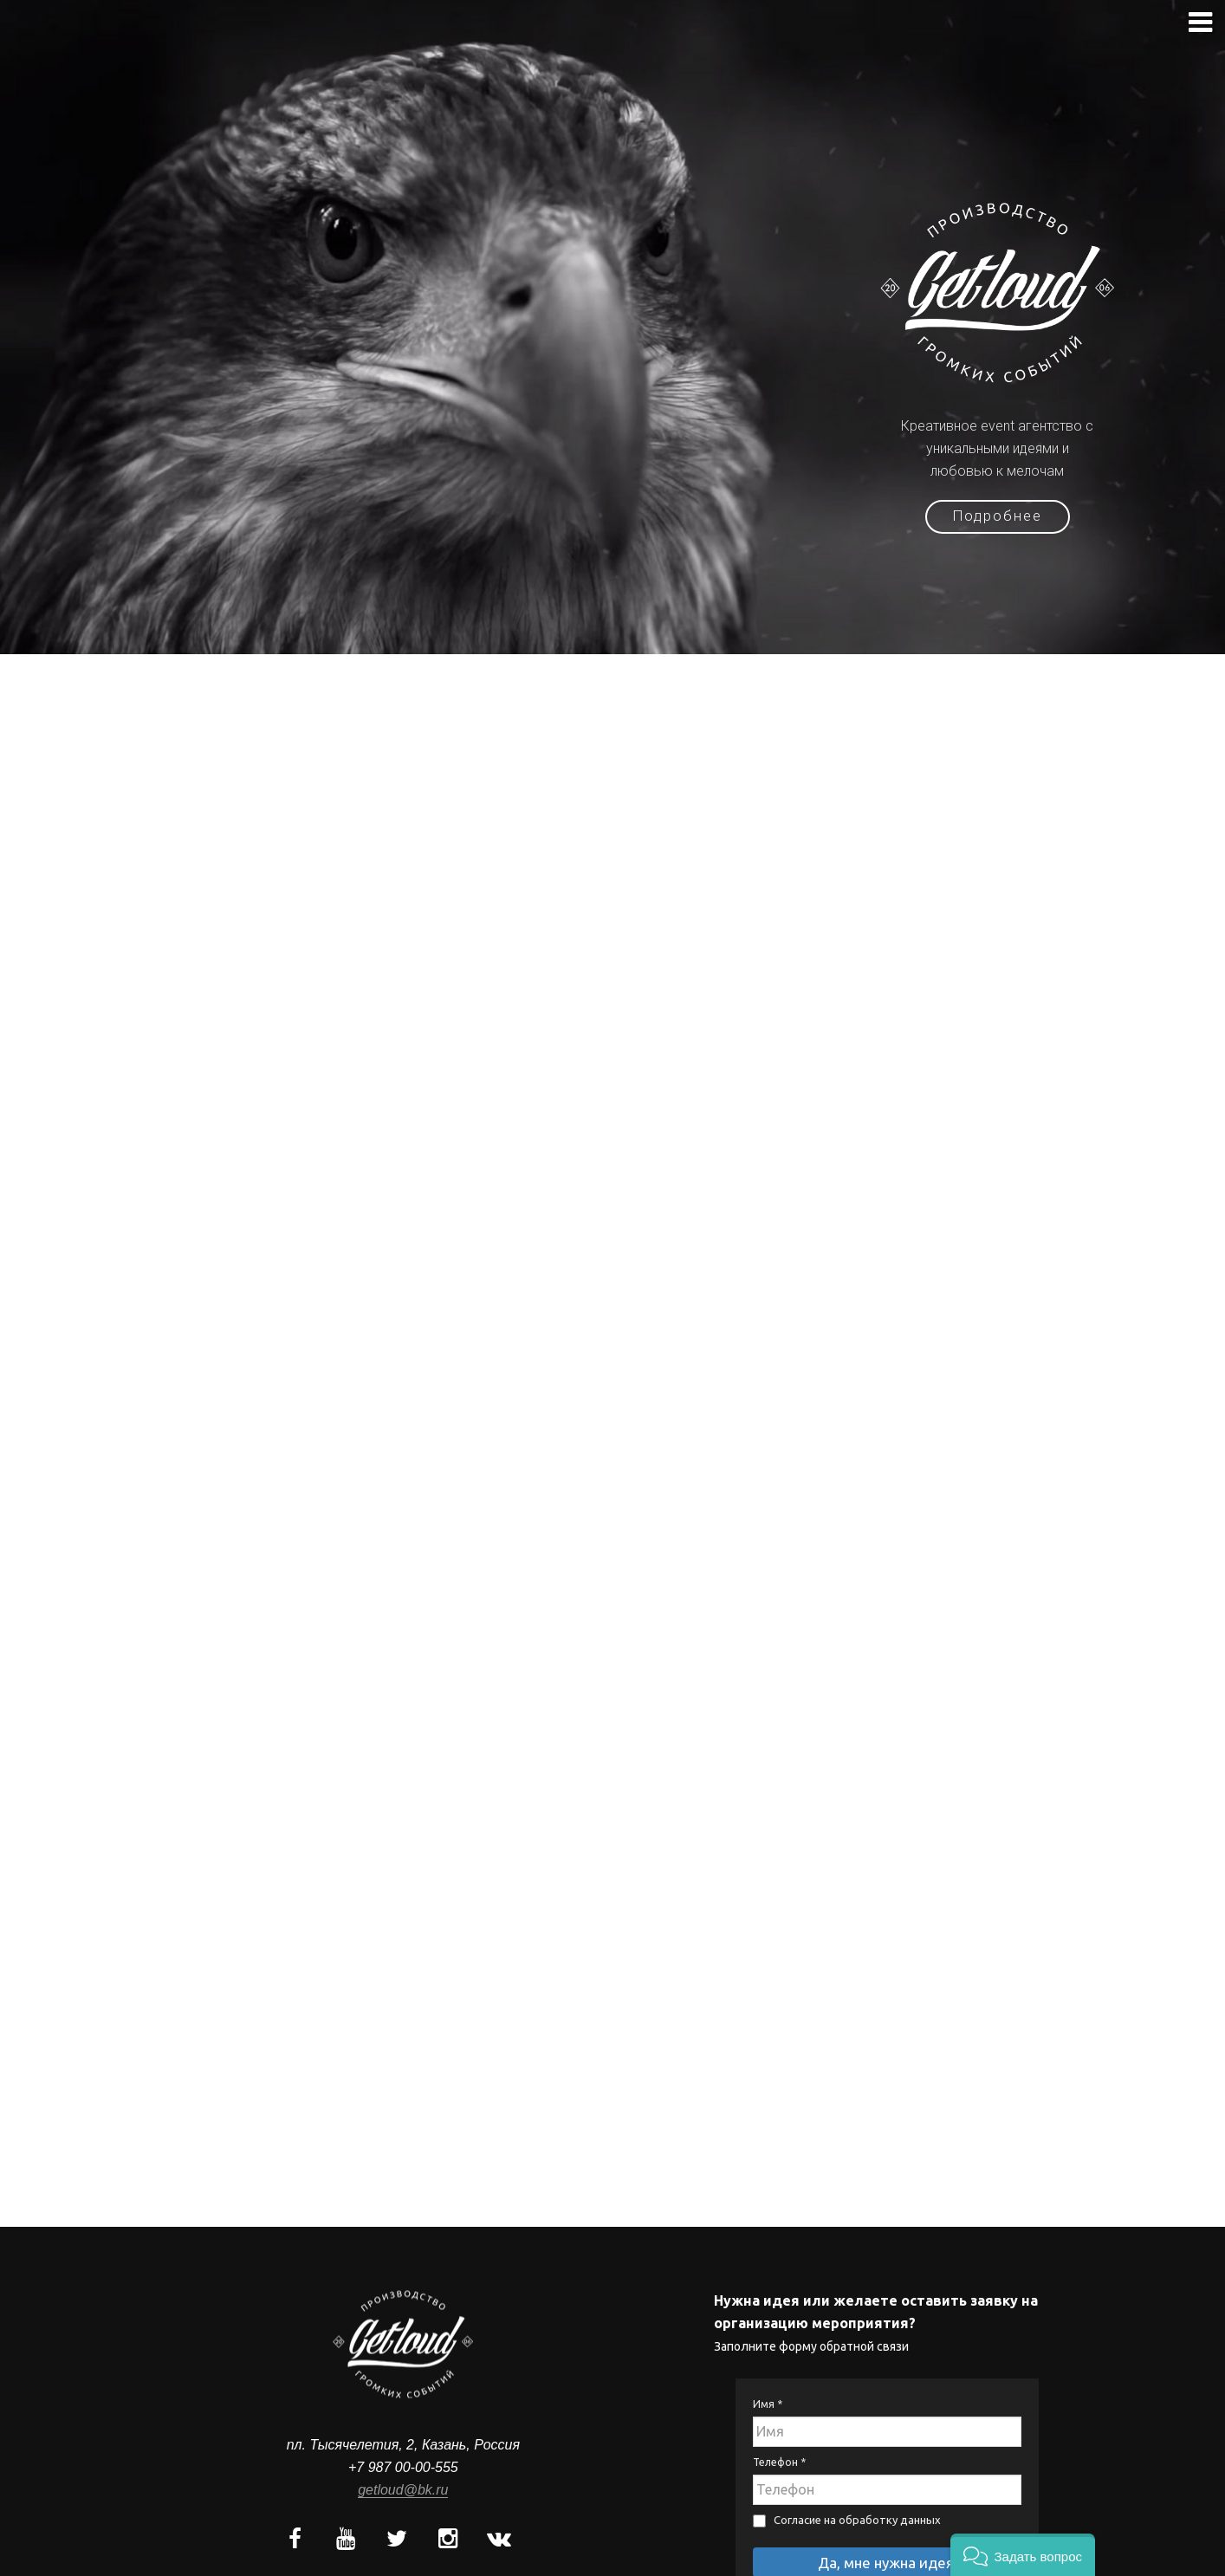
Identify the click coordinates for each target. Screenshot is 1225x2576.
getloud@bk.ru (403, 2469)
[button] (1022, 2555)
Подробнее (998, 522)
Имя (767, 2384)
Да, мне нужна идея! (887, 2542)
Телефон (779, 2442)
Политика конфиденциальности (887, 2569)
